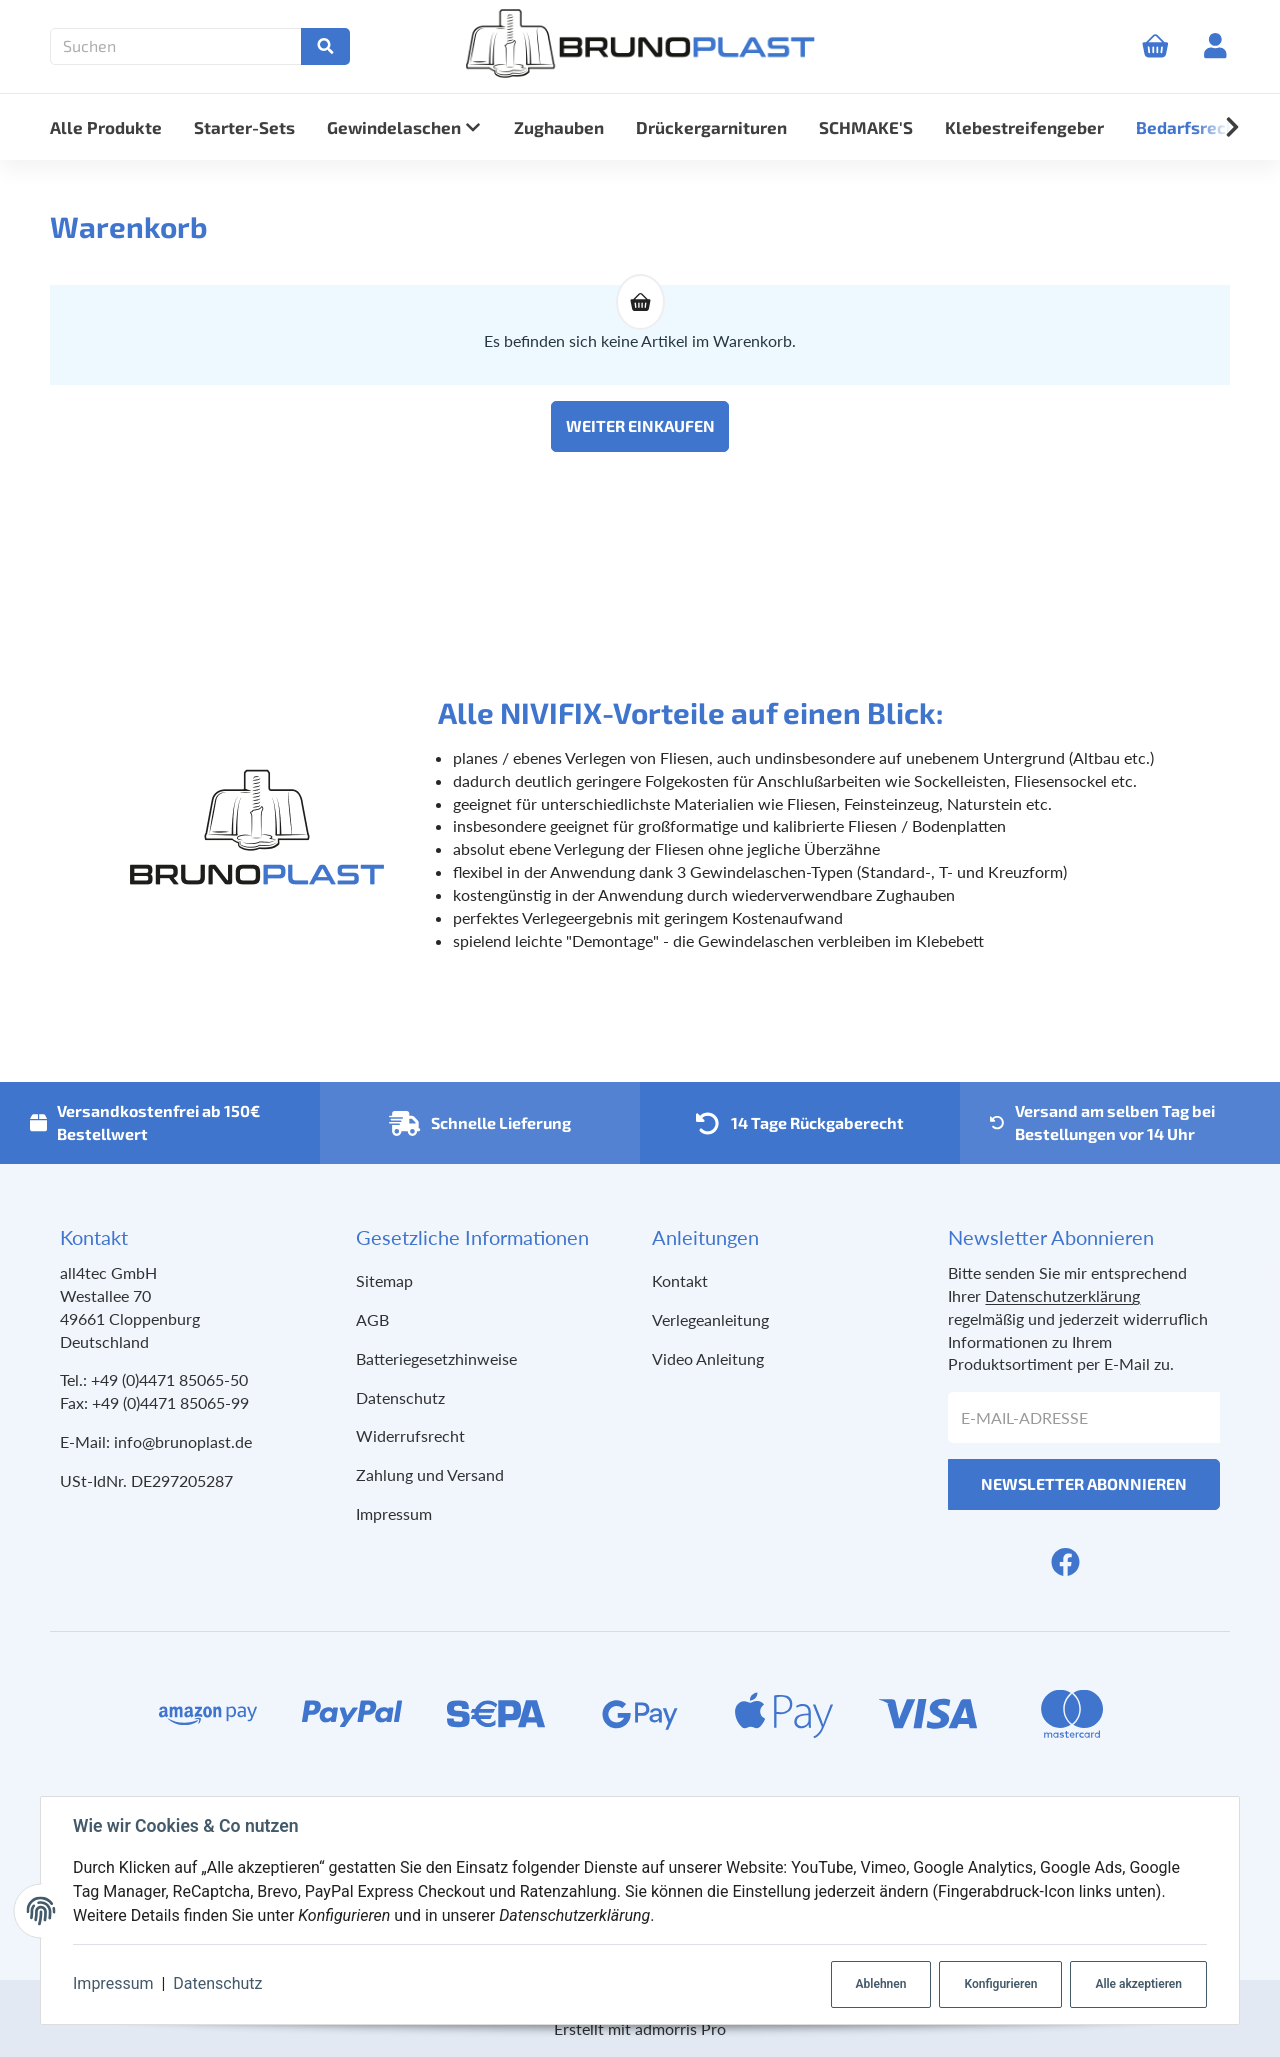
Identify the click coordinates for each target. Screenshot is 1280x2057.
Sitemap (384, 1280)
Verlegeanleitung (710, 1319)
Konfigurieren (1000, 1984)
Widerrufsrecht (410, 1435)
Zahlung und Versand (430, 1474)
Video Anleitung (708, 1358)
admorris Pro (680, 2028)
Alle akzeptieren (1138, 1984)
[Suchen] (181, 46)
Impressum (113, 1983)
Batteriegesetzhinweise (436, 1358)
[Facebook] (1065, 1562)
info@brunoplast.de (183, 1441)
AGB (372, 1319)
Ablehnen (881, 1984)
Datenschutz (217, 1983)
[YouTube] (1102, 1562)
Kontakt (680, 1280)
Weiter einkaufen (640, 425)
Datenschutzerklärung (1062, 1295)
